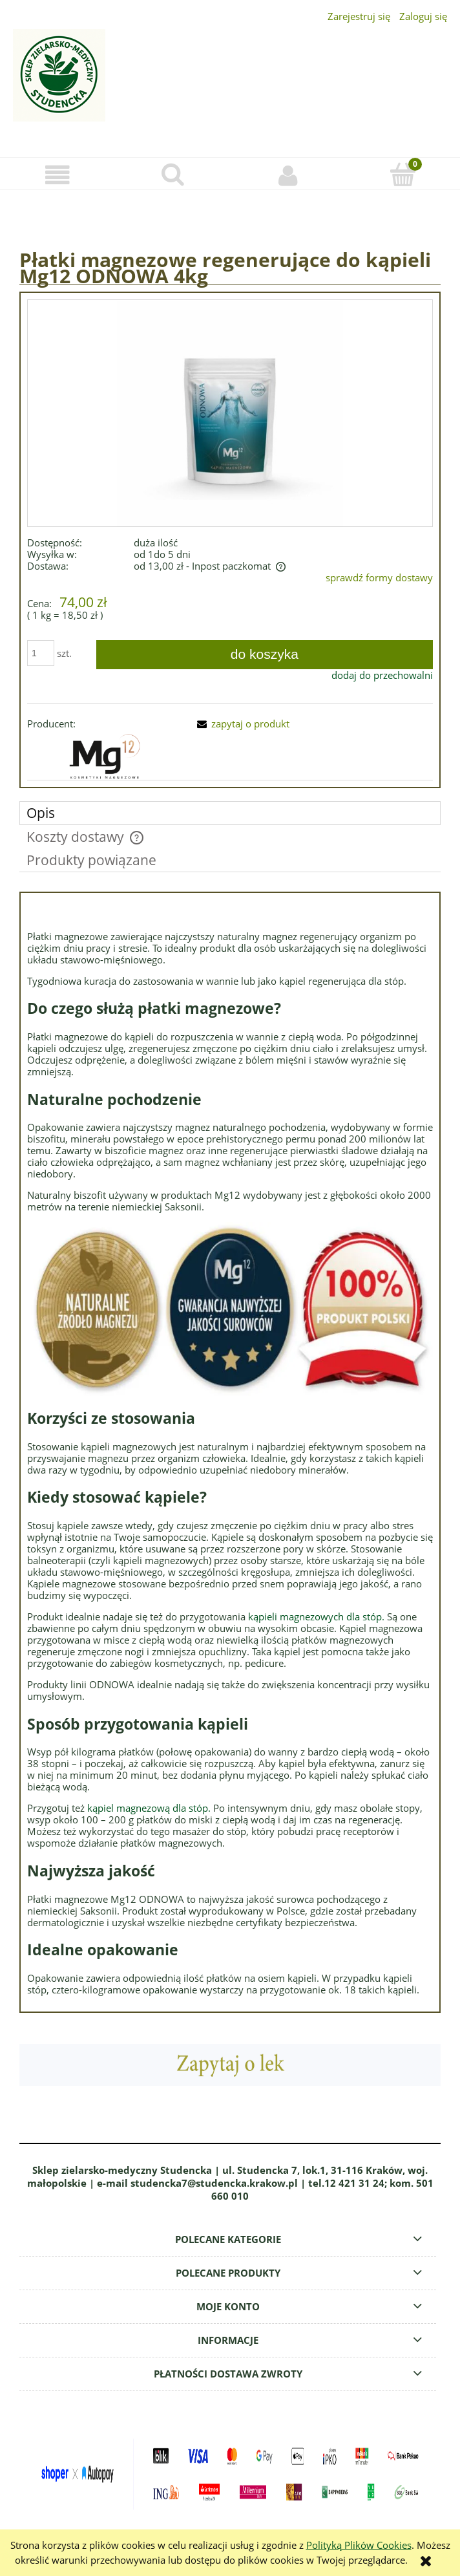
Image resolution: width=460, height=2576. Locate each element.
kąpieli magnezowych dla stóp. (316, 1616)
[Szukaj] (172, 174)
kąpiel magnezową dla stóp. (149, 1807)
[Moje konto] (287, 175)
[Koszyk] (402, 174)
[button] (57, 175)
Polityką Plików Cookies (359, 2544)
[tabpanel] (230, 1452)
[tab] (230, 813)
